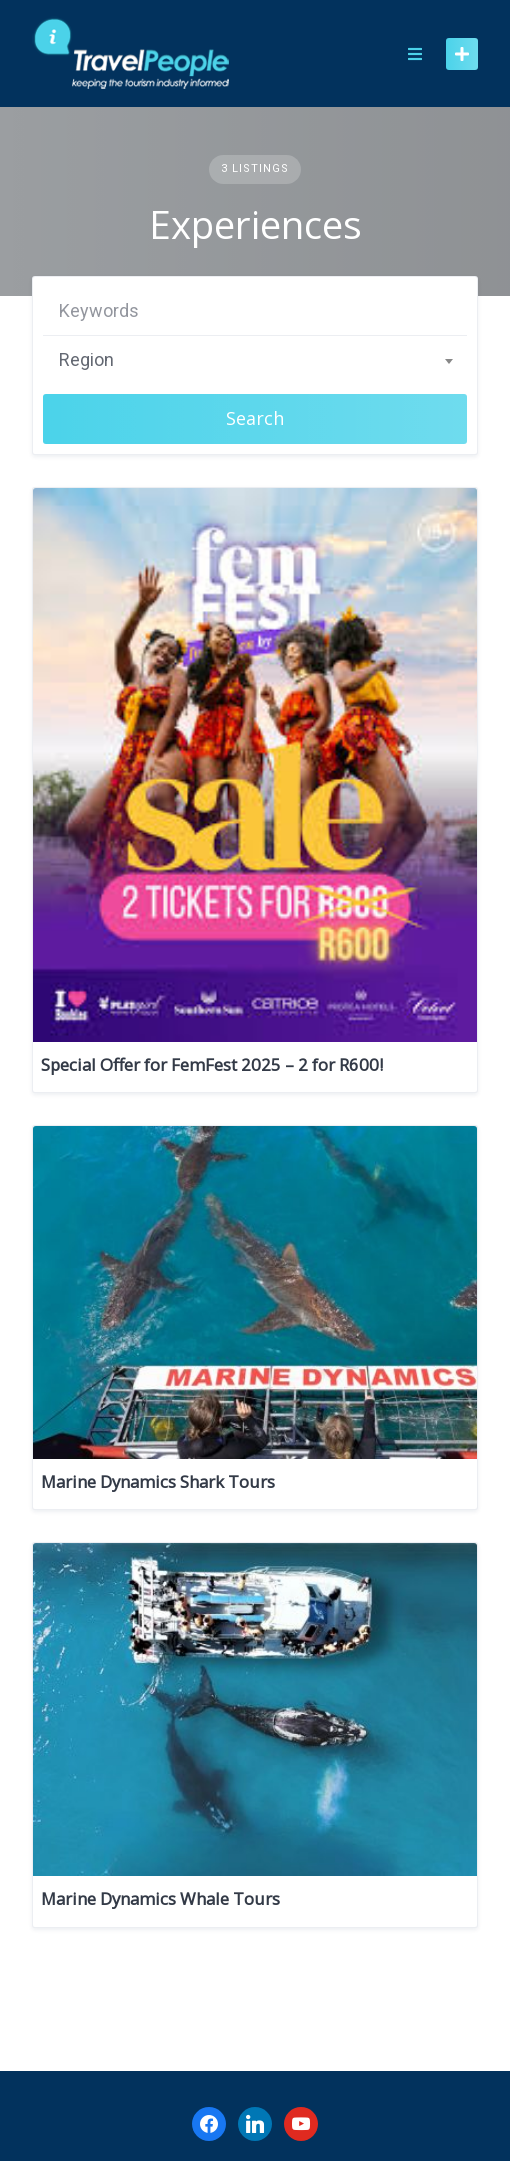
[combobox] (255, 360)
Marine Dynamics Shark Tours (158, 1481)
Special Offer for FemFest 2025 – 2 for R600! (212, 1064)
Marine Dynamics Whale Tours (160, 1898)
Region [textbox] (86, 359)
